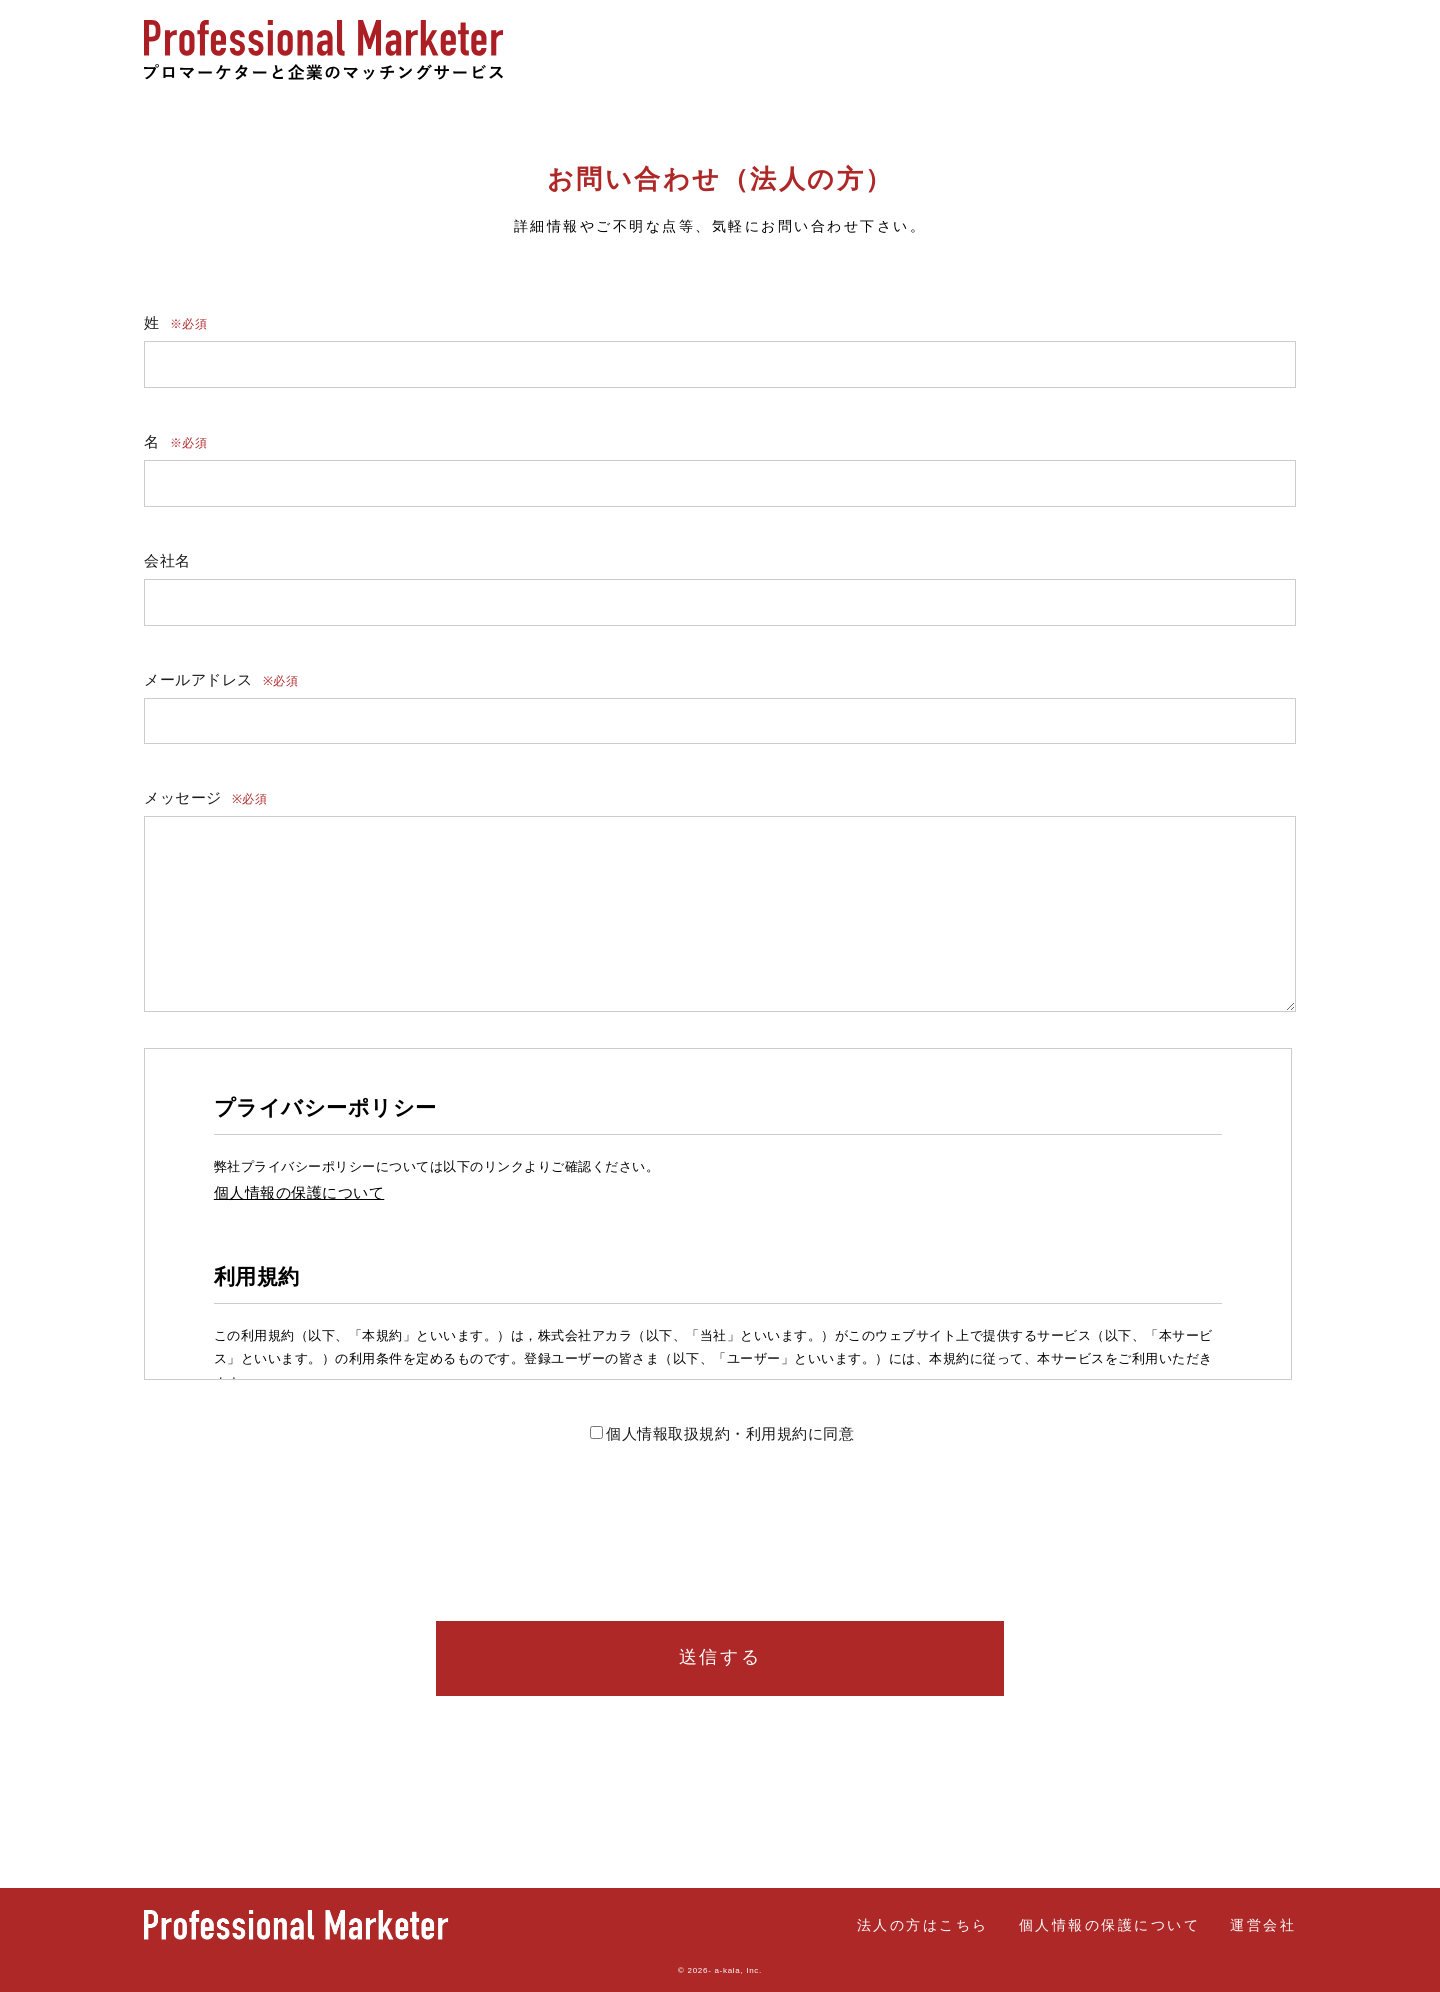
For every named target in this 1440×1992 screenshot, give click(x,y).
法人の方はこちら (1230, 50)
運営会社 (1263, 1925)
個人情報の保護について (1110, 1925)
